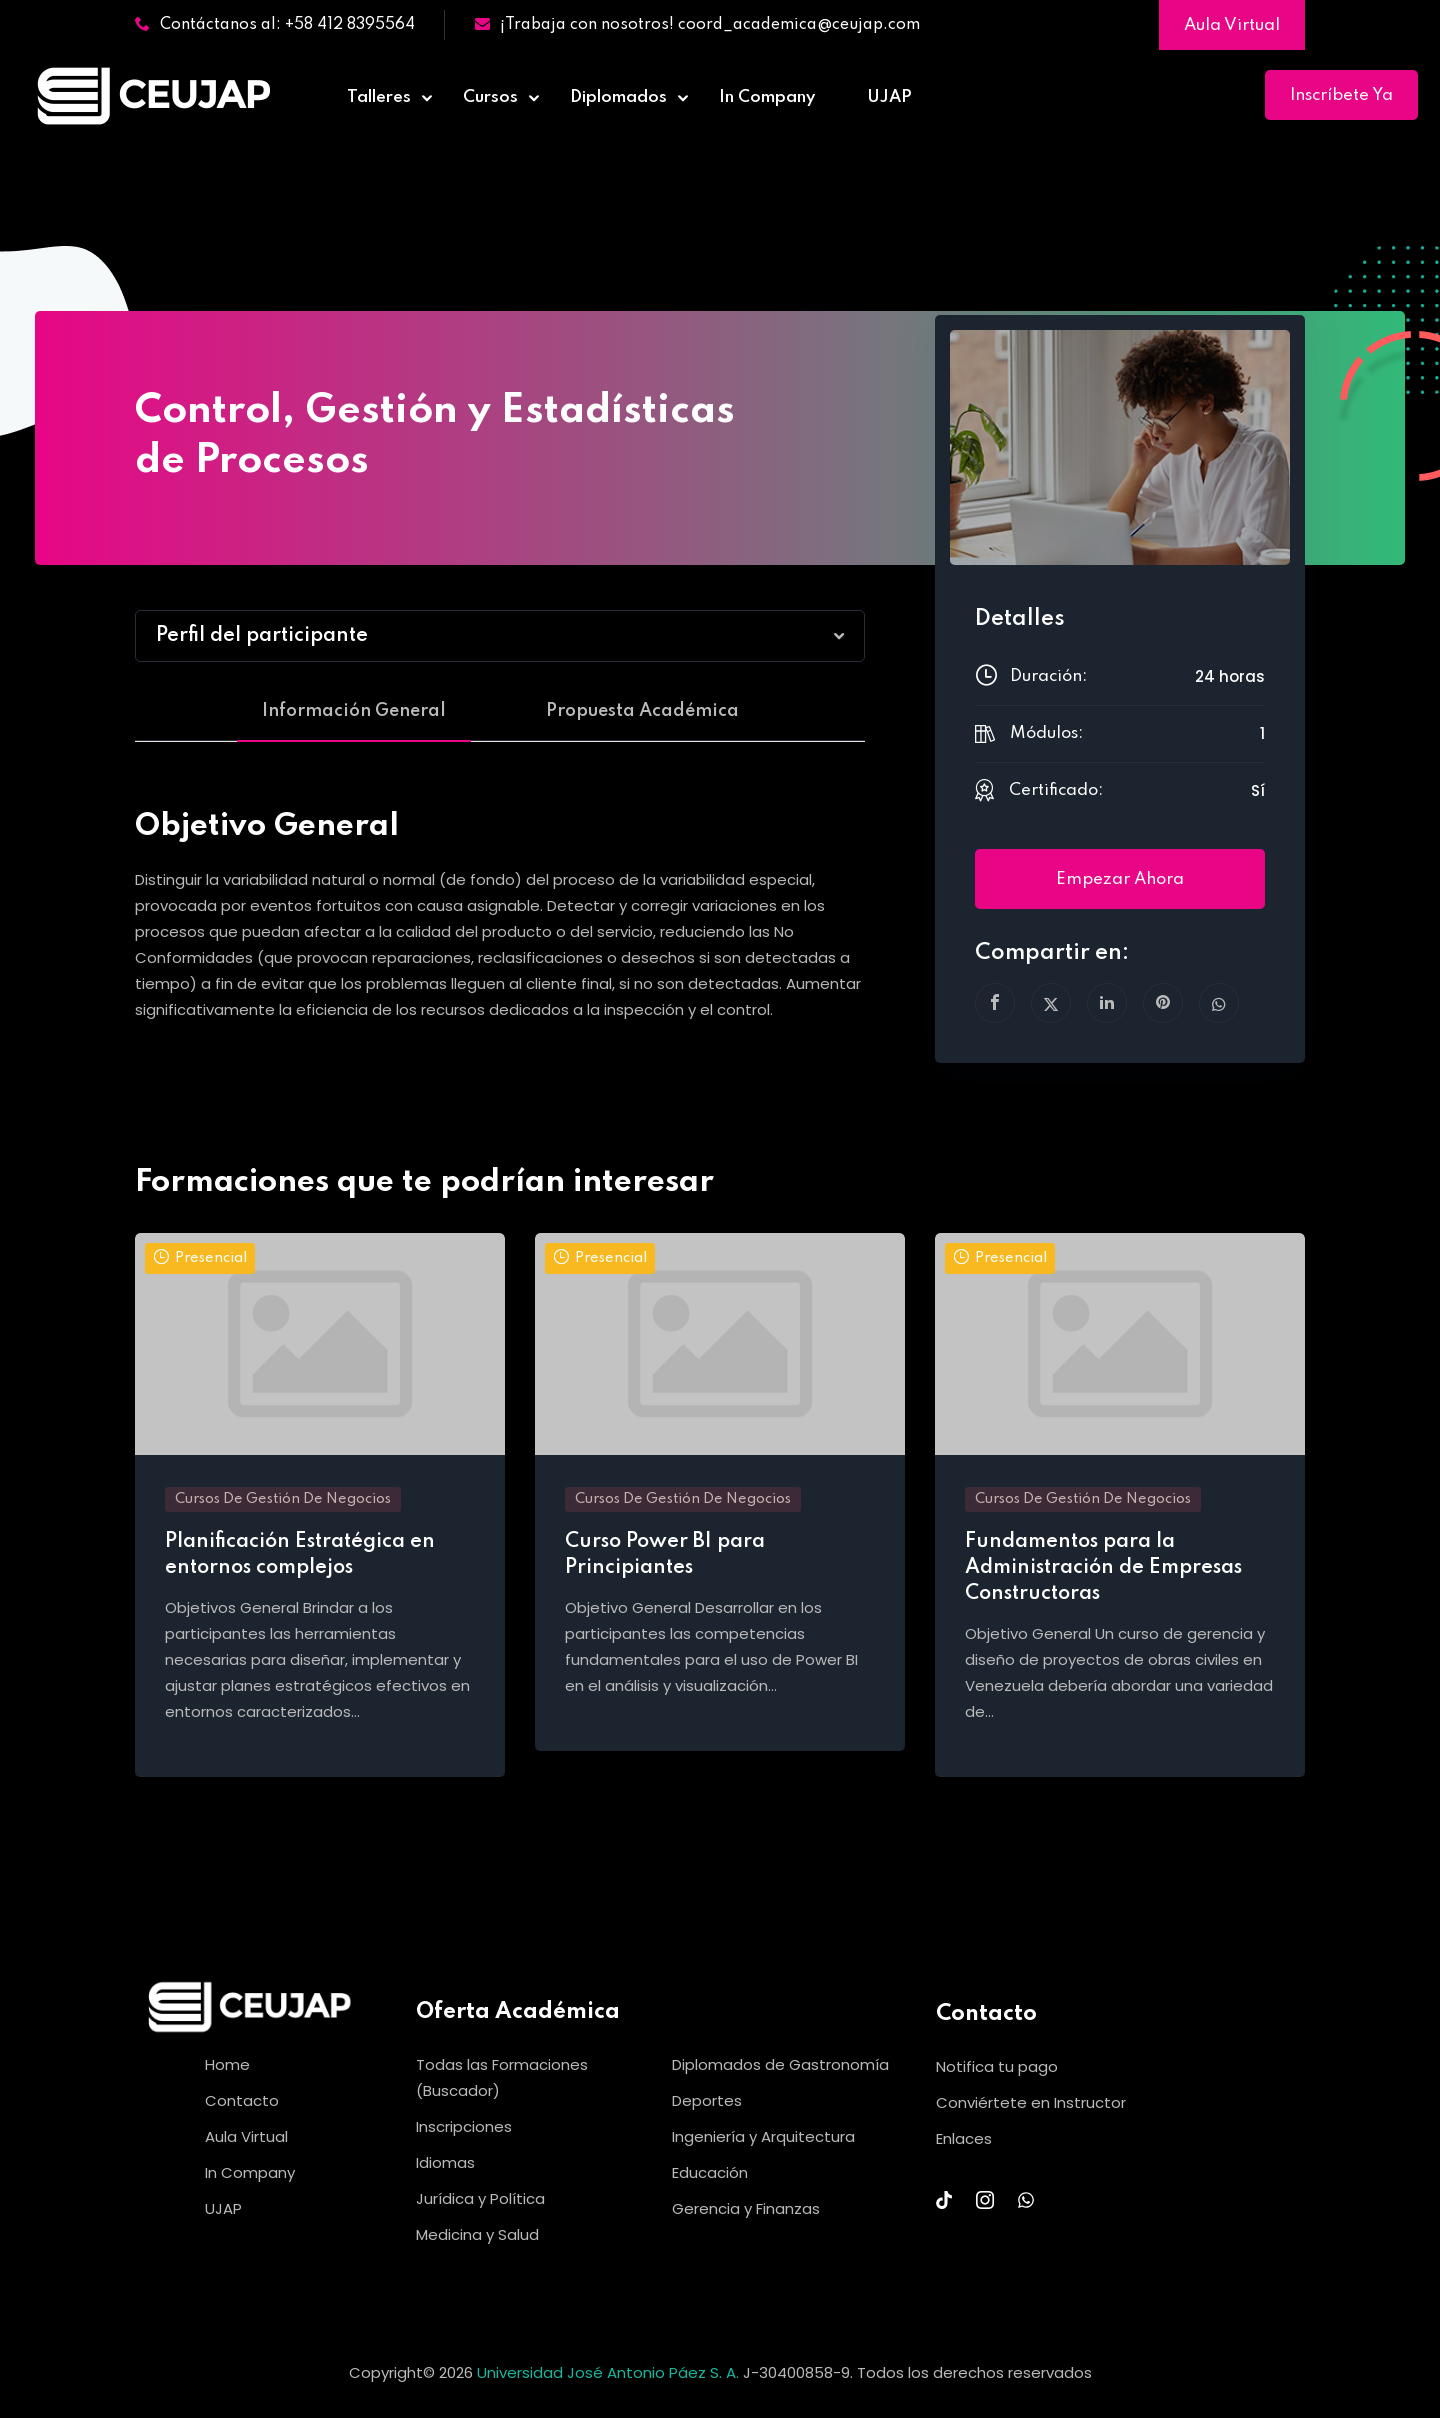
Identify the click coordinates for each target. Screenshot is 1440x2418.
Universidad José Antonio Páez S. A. (610, 2372)
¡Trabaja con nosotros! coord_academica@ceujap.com (697, 25)
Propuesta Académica (642, 711)
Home (227, 2064)
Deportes (707, 2100)
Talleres (379, 97)
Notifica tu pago (997, 2066)
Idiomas (445, 2162)
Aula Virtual (1232, 25)
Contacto (242, 2100)
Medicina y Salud (477, 2234)
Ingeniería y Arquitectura (763, 2136)
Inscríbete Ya (1341, 95)
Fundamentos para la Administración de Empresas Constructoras (1103, 1568)
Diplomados (618, 97)
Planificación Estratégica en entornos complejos (300, 1555)
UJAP (889, 97)
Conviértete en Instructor (1031, 2102)
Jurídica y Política (480, 2198)
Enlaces (964, 2138)
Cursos (490, 97)
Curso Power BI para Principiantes (665, 1555)
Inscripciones (464, 2126)
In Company (767, 97)
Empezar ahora (1120, 879)
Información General (354, 711)
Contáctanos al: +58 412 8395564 (275, 25)
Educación (710, 2172)
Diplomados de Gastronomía (780, 2064)
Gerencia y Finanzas (746, 2208)
